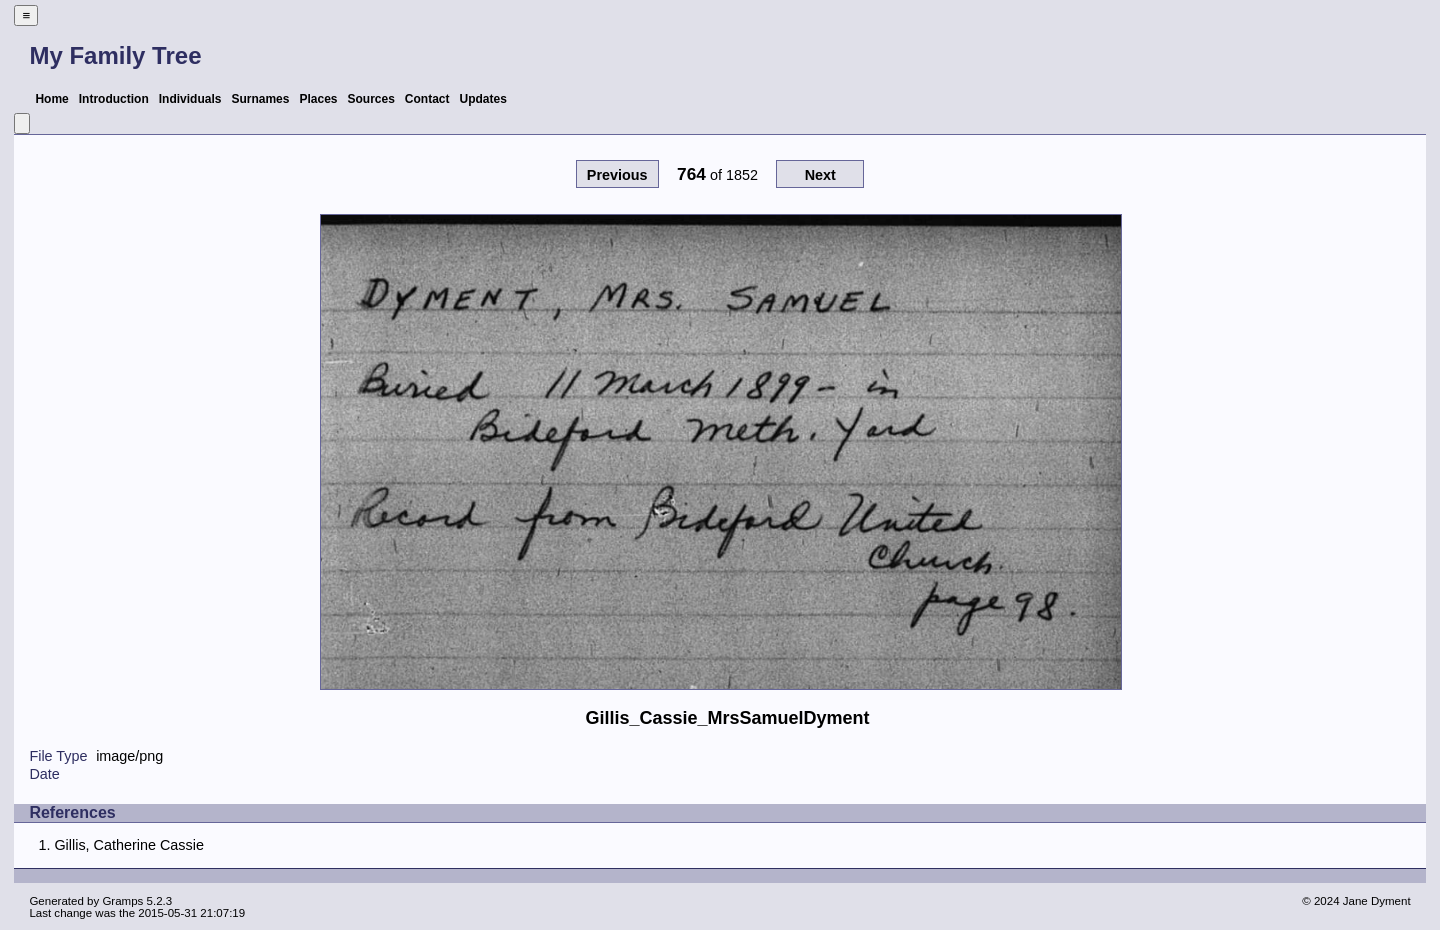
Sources (371, 99)
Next (820, 175)
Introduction (114, 99)
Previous (617, 175)
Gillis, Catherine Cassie (129, 845)
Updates (483, 99)
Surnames (260, 99)
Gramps (122, 901)
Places (318, 99)
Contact (427, 99)
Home (51, 99)
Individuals (190, 99)
